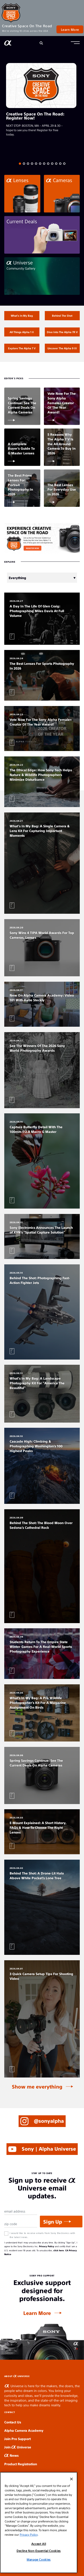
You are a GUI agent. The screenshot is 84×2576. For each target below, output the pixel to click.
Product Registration (20, 2464)
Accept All (38, 2544)
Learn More (70, 29)
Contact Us (12, 2422)
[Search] (41, 43)
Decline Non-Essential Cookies (39, 2551)
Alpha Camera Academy (23, 2430)
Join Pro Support (17, 2438)
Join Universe (17, 2447)
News (11, 2455)
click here (58, 2250)
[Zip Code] (20, 2223)
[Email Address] (20, 2211)
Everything (17, 577)
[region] (38, 2522)
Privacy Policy (46, 2246)
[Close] (71, 2479)
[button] (75, 43)
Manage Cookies (39, 2559)
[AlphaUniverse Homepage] (8, 44)
